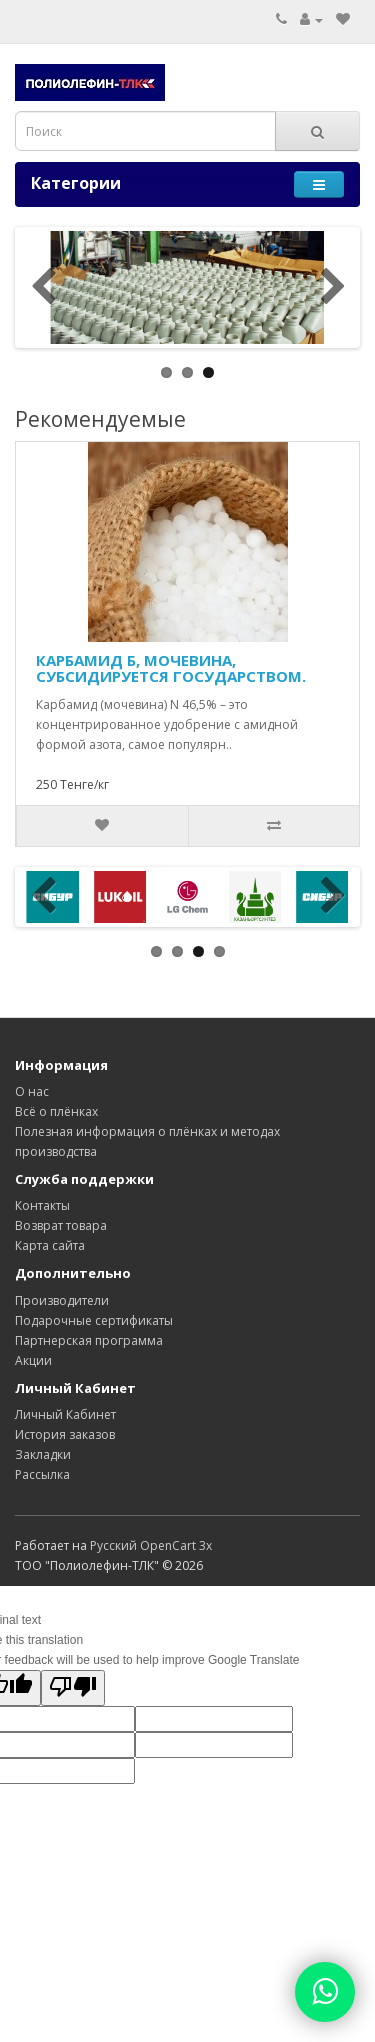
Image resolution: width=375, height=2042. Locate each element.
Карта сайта (50, 1245)
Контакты (42, 1205)
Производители (62, 1300)
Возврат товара (61, 1225)
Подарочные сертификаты (94, 1320)
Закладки (43, 1454)
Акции (33, 1360)
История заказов (65, 1434)
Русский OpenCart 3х (151, 1545)
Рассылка (42, 1474)
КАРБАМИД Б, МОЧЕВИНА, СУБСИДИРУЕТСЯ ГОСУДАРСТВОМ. (171, 668)
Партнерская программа (89, 1340)
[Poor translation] (73, 1688)
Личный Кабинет (65, 1414)
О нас (32, 1091)
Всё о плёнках (56, 1111)
